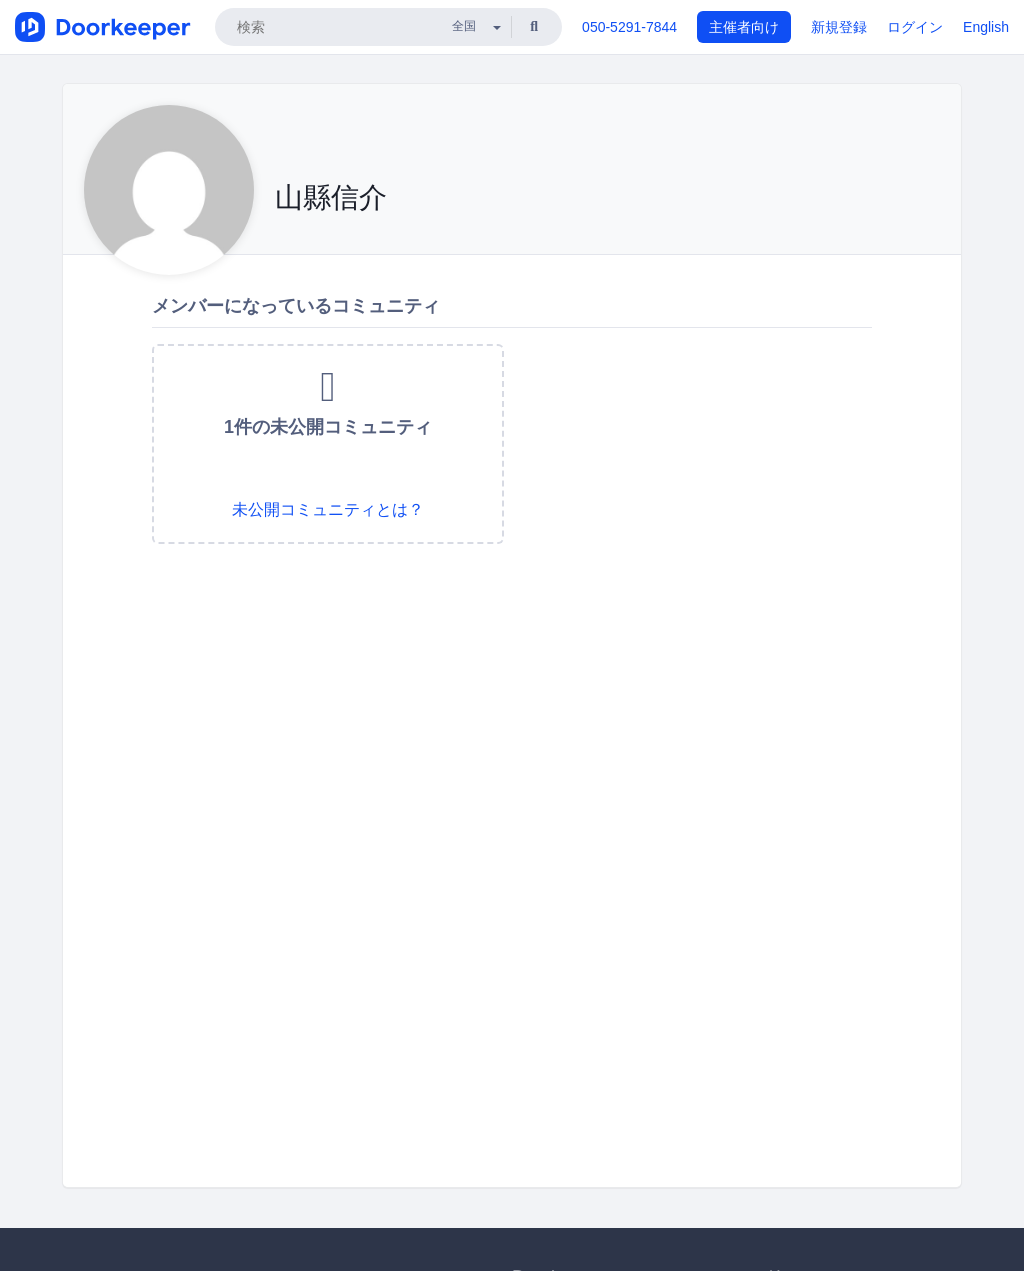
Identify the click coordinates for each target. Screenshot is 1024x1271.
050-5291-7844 (629, 27)
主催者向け (744, 27)
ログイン (915, 27)
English (986, 27)
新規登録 (839, 27)
